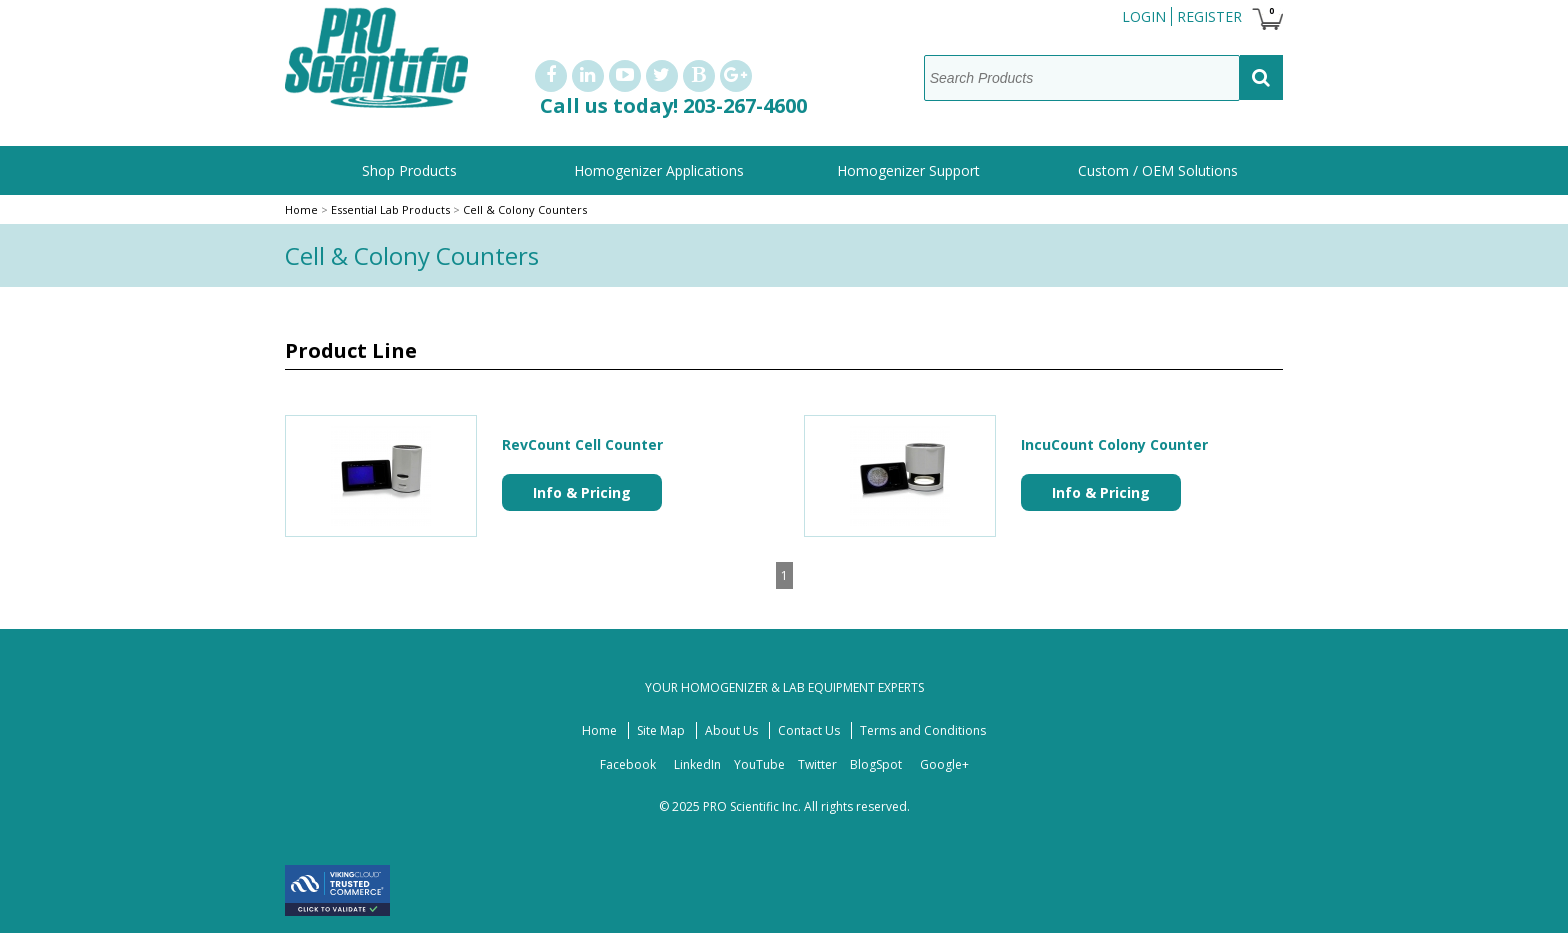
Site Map (661, 730)
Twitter (817, 764)
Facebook (628, 764)
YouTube (759, 764)
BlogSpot (876, 764)
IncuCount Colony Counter (1114, 444)
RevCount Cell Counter (582, 444)
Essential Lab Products (392, 209)
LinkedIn (697, 764)
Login (1144, 16)
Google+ (944, 764)
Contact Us (809, 730)
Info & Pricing (582, 492)
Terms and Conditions (923, 730)
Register (1209, 16)
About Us (731, 730)
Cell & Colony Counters (525, 209)
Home (301, 209)
